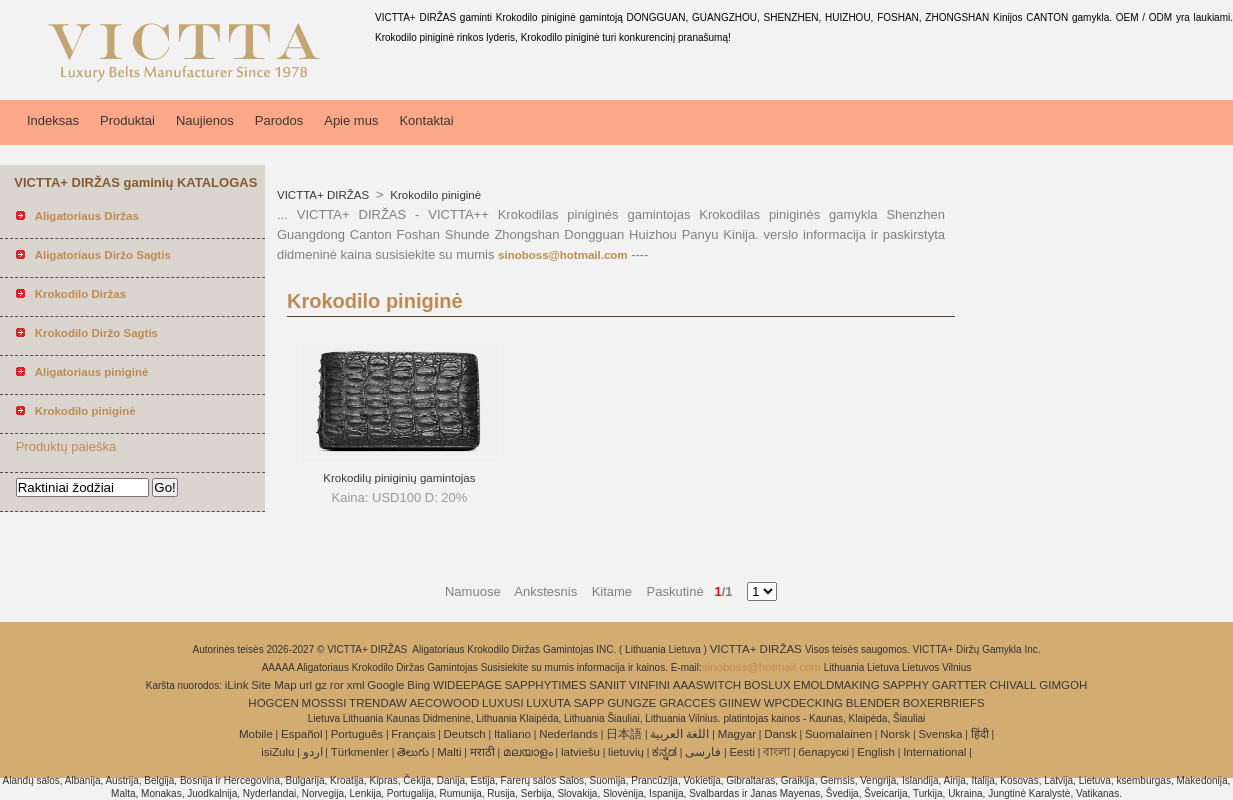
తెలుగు (413, 752)
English (876, 752)
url (305, 685)
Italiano (512, 734)
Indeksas (53, 120)
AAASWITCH (707, 685)
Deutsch (465, 734)
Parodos (279, 120)
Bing (418, 685)
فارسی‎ (703, 752)
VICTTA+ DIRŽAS (324, 195)
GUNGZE (631, 703)
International (934, 752)
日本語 (624, 734)
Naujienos (205, 120)
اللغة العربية (679, 734)
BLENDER (873, 703)
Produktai (127, 120)
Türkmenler (360, 752)
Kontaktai (426, 120)
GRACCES (687, 703)
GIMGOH (1063, 685)
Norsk (895, 734)
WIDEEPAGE (467, 685)
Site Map (273, 685)
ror (337, 685)
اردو (313, 752)
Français (413, 734)
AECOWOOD (445, 703)
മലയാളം (528, 752)
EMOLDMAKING (836, 685)
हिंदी (980, 734)
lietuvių (626, 752)
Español (302, 734)
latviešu (580, 752)
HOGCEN (273, 703)
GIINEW (740, 703)
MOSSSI (324, 703)
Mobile (256, 734)
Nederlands (568, 734)
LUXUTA (548, 703)
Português (357, 734)
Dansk (780, 734)
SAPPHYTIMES (546, 685)
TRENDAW (378, 703)
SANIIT (607, 685)
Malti (449, 752)
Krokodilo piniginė (434, 195)
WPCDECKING (803, 703)
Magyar (737, 734)
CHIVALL (1012, 685)
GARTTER (959, 685)
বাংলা (776, 752)
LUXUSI (503, 703)
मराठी (482, 752)
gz (321, 685)
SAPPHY (905, 685)
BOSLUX (767, 685)
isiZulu (277, 752)
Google (385, 685)
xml (356, 685)
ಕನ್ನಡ (664, 752)
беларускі (823, 752)
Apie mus (351, 120)
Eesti (742, 752)
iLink (237, 685)
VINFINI (649, 685)
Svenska (940, 734)
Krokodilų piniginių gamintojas (399, 478)
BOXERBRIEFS (944, 703)
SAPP (589, 703)
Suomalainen (838, 734)
